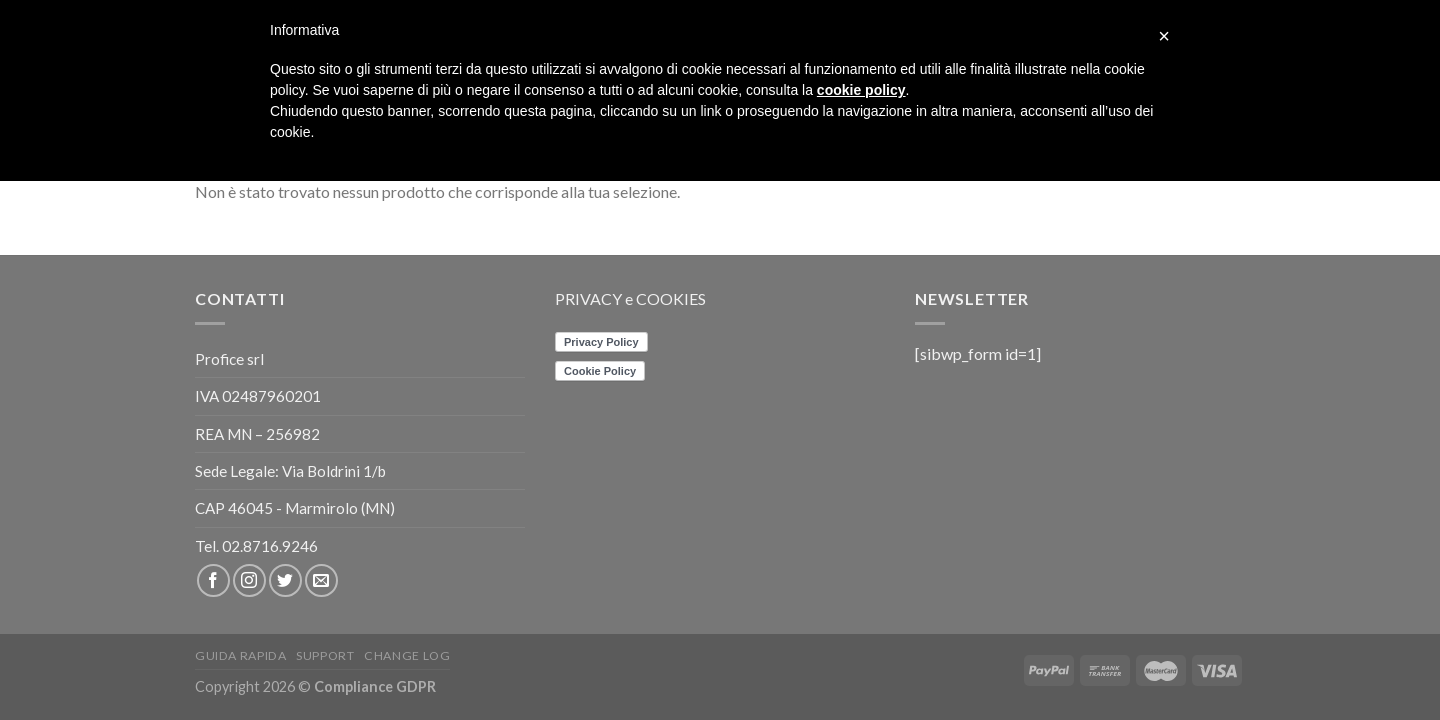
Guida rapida (240, 655)
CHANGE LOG (407, 655)
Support (325, 655)
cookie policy (861, 90)
